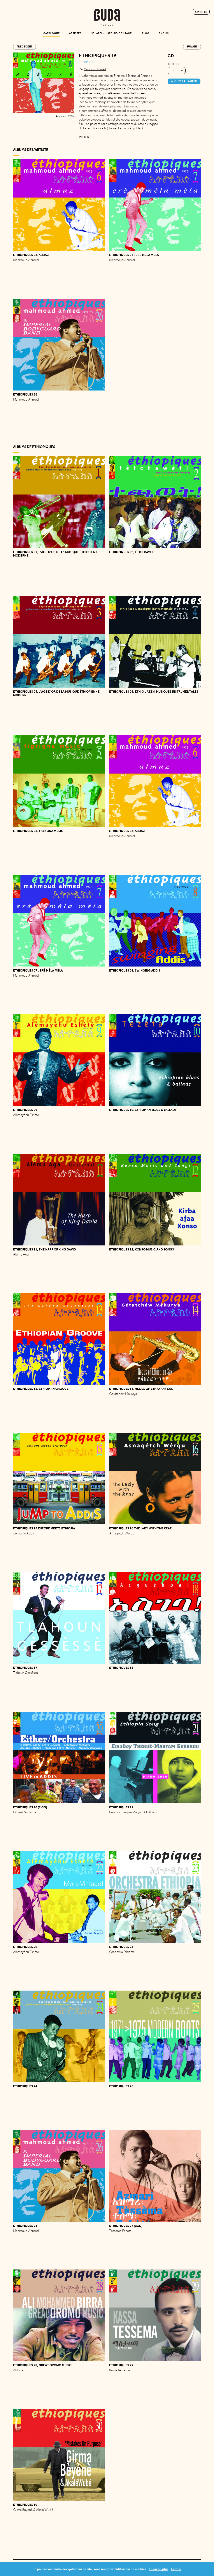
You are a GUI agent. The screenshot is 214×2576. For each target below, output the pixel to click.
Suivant (192, 46)
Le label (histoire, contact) (112, 33)
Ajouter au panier (184, 81)
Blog (145, 33)
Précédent (24, 46)
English (165, 33)
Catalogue (51, 33)
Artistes (75, 33)
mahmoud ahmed (95, 69)
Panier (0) (201, 12)
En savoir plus (158, 2569)
